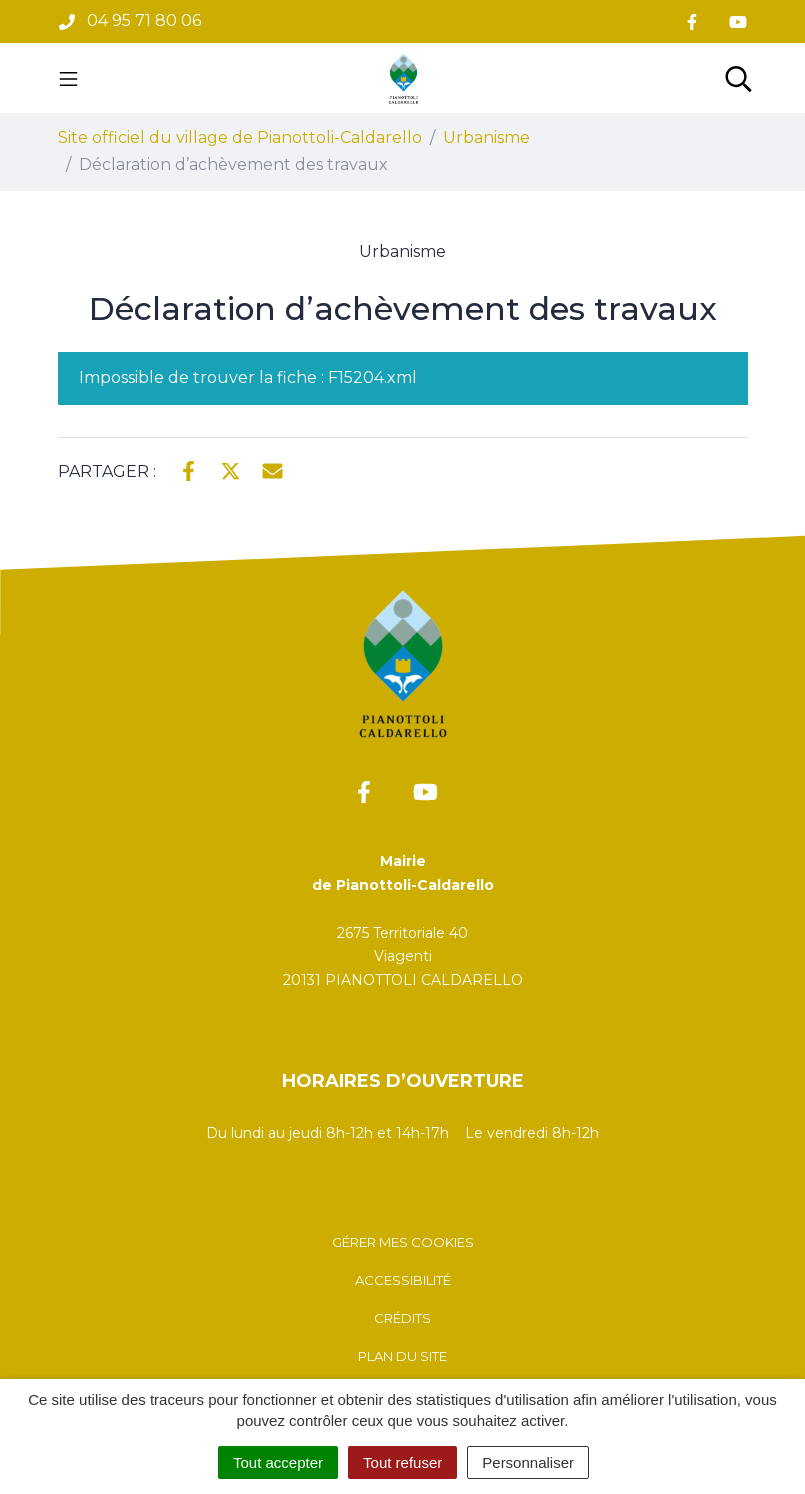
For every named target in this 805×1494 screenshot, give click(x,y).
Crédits (402, 1318)
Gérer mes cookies (403, 1242)
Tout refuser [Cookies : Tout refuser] (402, 1462)
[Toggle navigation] (68, 78)
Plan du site (402, 1356)
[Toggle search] (738, 78)
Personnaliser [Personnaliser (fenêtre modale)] (528, 1462)
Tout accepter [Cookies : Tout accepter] (278, 1462)
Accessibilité (403, 1280)
